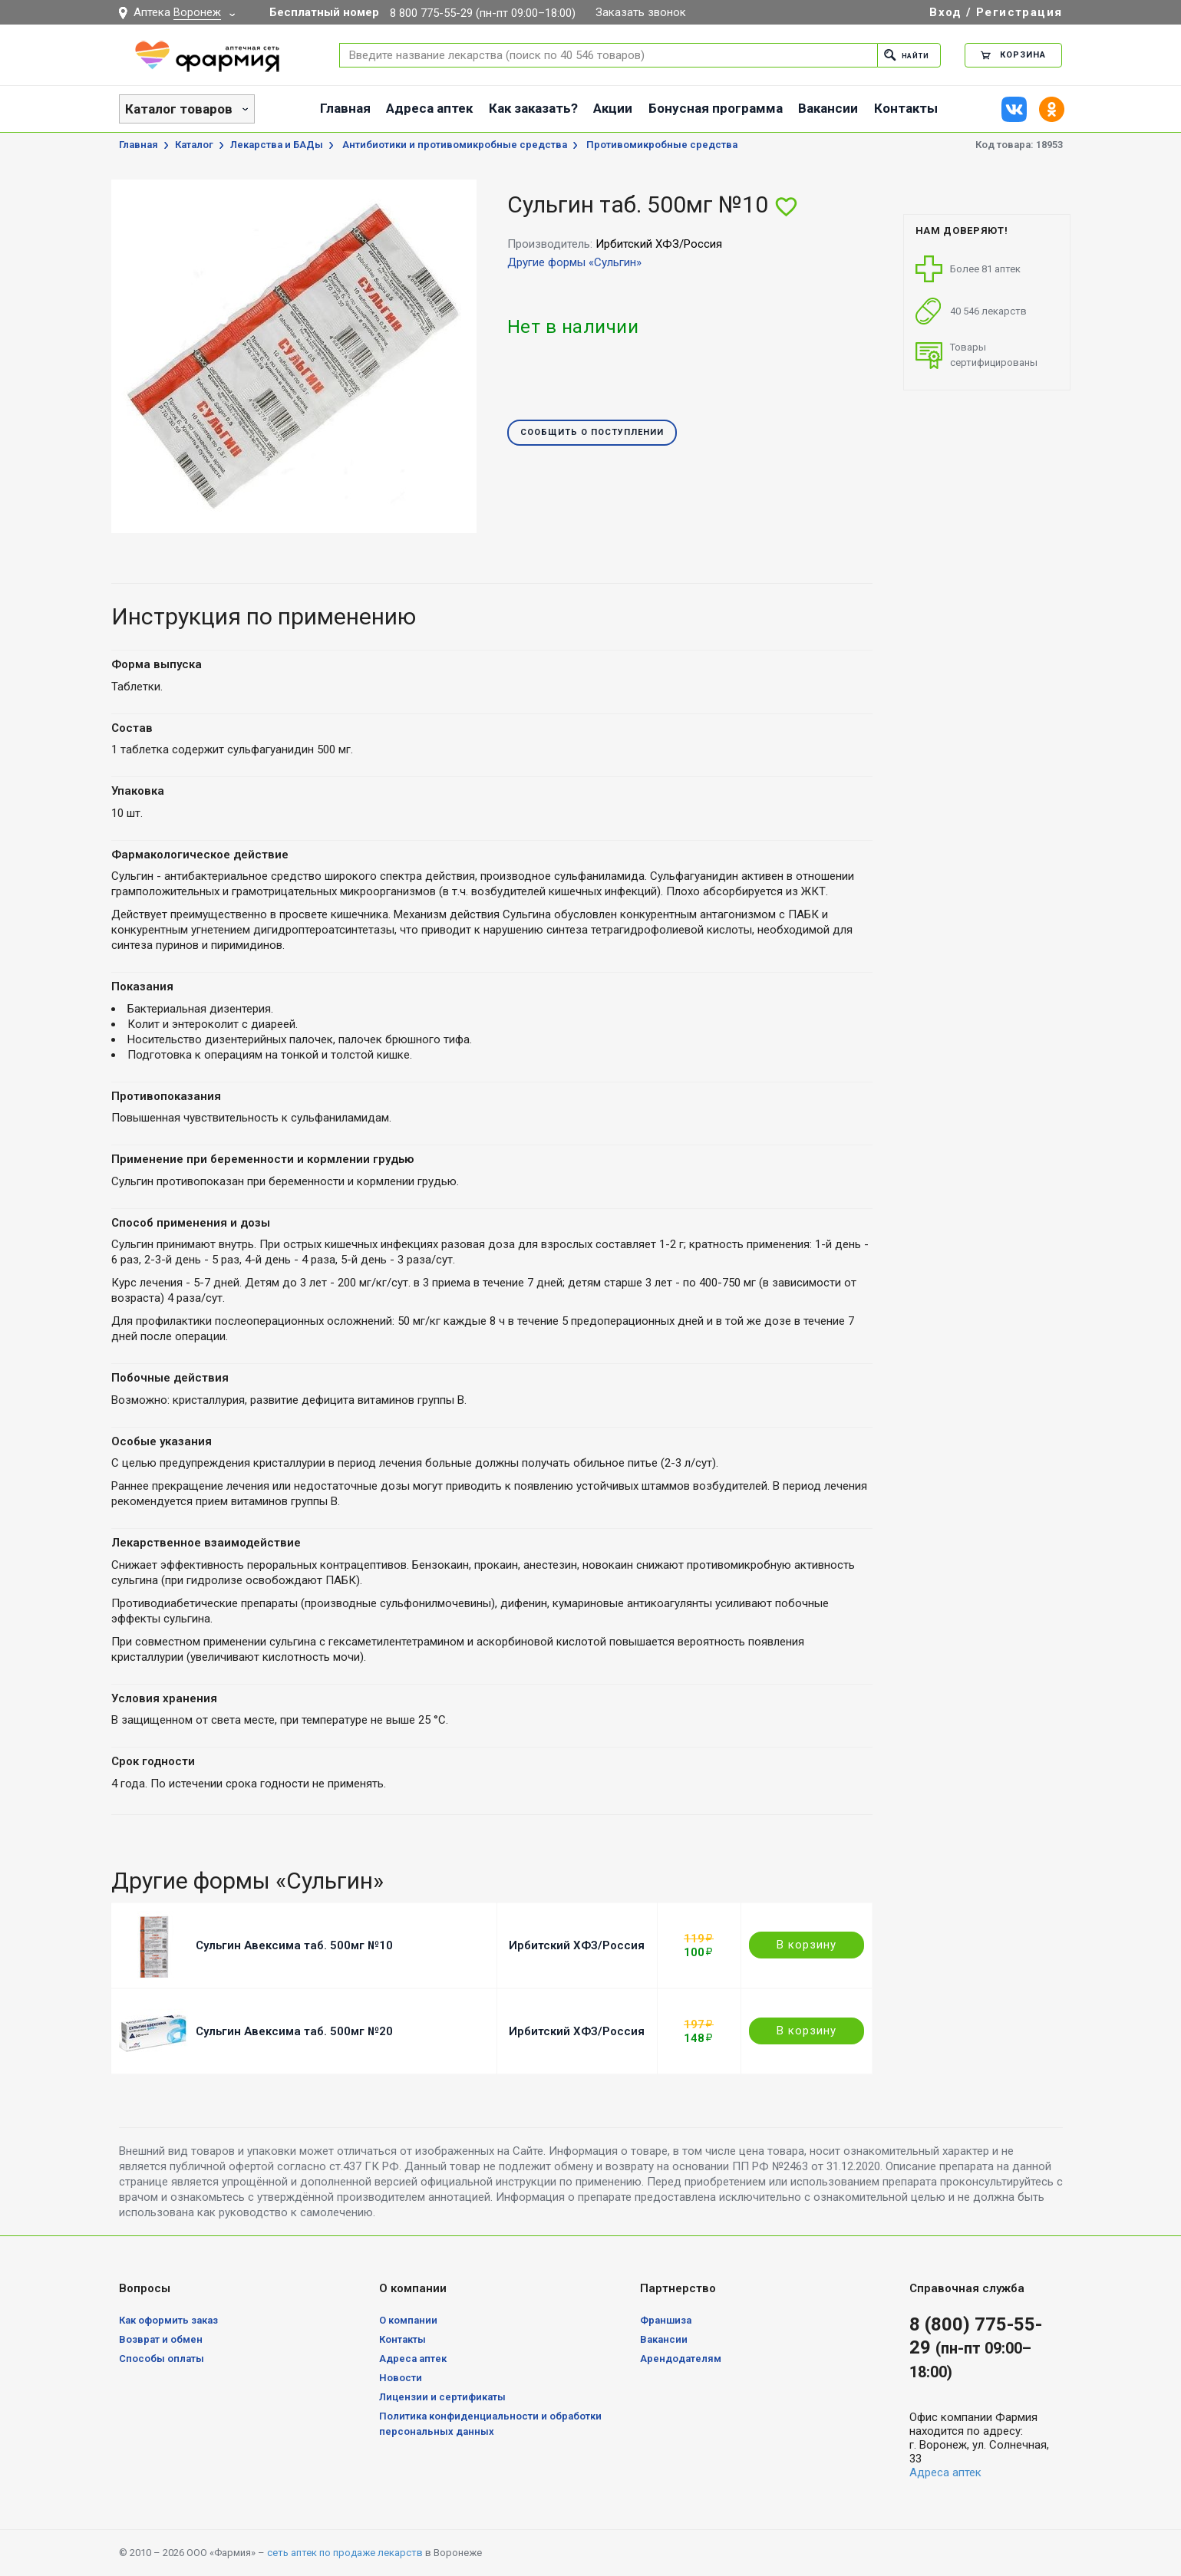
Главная (345, 108)
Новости (400, 2377)
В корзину (806, 1945)
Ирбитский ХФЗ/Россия (577, 1945)
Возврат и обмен (161, 2339)
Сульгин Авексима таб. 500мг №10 (294, 1945)
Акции (612, 108)
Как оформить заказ (168, 2320)
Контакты (906, 108)
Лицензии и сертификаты (442, 2397)
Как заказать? (533, 108)
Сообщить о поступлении (592, 433)
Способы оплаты (161, 2358)
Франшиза (665, 2320)
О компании (408, 2320)
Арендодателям (680, 2358)
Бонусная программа (715, 108)
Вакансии (828, 108)
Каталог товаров (179, 109)
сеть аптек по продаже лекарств (345, 2552)
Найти (903, 55)
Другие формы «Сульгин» (574, 262)
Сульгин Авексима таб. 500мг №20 (294, 2031)
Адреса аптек (429, 108)
